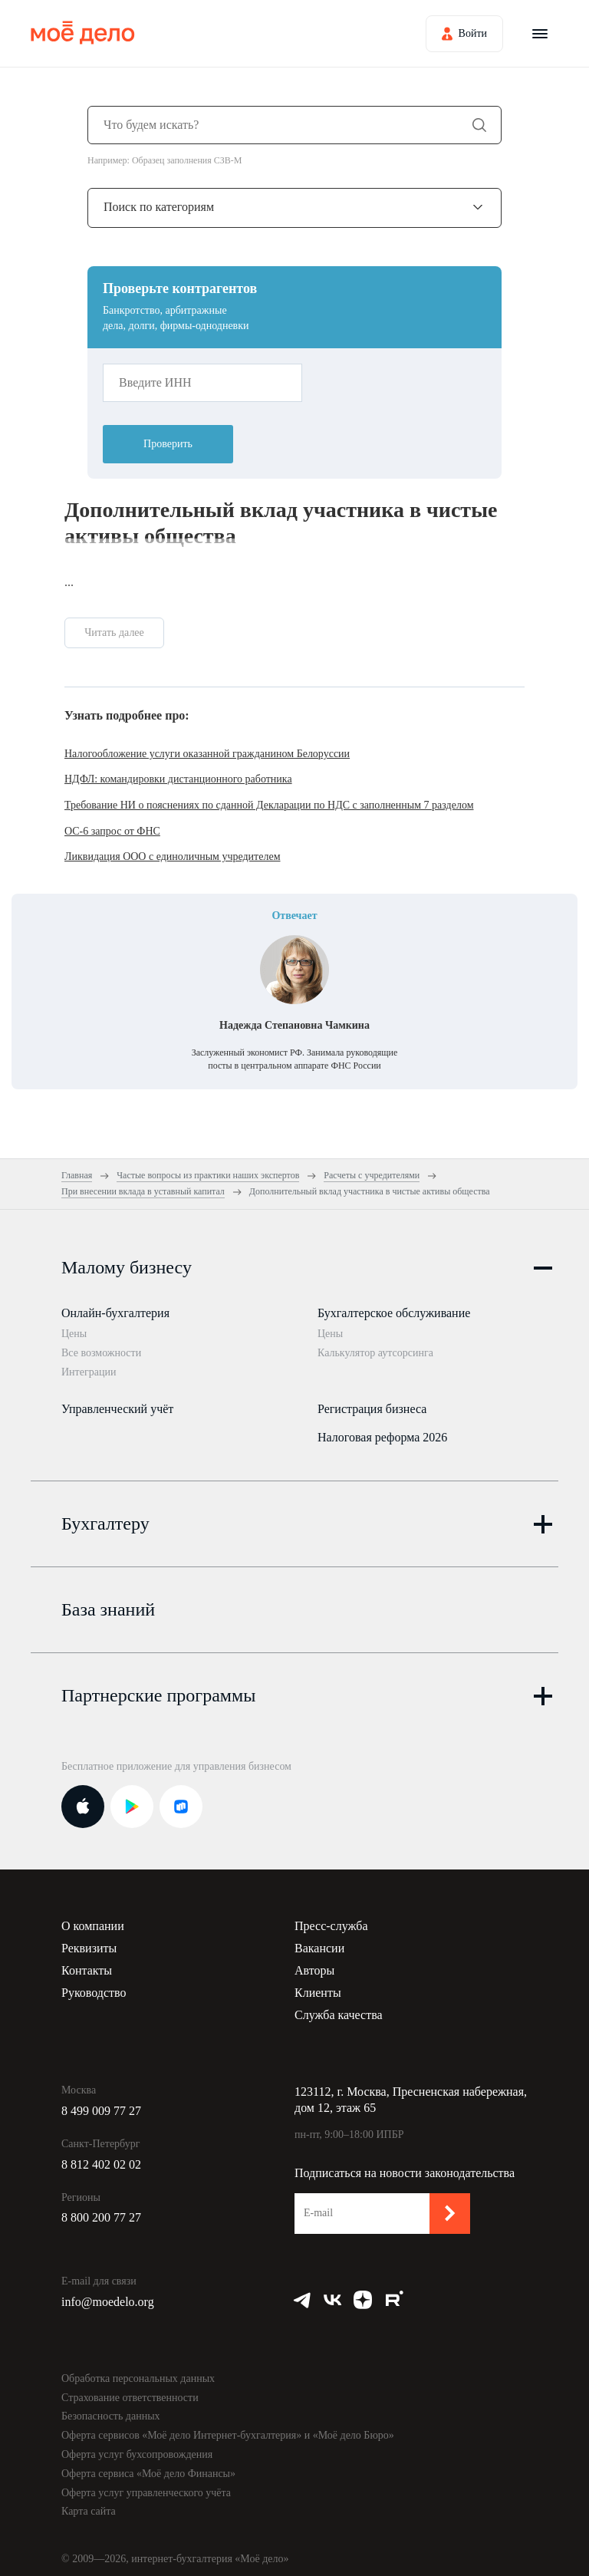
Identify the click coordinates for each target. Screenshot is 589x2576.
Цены (74, 1333)
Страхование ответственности (130, 2389)
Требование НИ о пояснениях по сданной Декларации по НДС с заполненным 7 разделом (269, 805)
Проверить (167, 444)
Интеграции (88, 1372)
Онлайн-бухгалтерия (115, 1312)
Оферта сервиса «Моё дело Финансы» (148, 2465)
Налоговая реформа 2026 (382, 1432)
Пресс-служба (331, 1917)
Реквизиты (89, 1939)
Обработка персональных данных (138, 2370)
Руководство (94, 1984)
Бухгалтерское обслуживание (394, 1312)
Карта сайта (88, 2502)
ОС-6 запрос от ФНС (112, 831)
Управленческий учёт (117, 1404)
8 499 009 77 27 (101, 2102)
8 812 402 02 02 (101, 2156)
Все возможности (101, 1353)
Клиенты (317, 1984)
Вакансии (319, 1939)
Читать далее (114, 632)
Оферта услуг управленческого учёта (146, 2484)
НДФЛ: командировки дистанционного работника (178, 779)
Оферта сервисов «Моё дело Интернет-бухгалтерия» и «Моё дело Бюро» (227, 2427)
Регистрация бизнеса (372, 1404)
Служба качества (338, 2006)
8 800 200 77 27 (101, 2208)
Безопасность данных (110, 2407)
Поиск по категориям (159, 206)
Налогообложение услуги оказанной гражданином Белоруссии (207, 753)
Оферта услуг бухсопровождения (136, 2446)
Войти (473, 33)
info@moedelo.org (107, 2293)
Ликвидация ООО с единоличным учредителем (172, 856)
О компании (92, 1917)
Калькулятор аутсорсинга (375, 1353)
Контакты (86, 1961)
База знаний (108, 1601)
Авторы (314, 1961)
